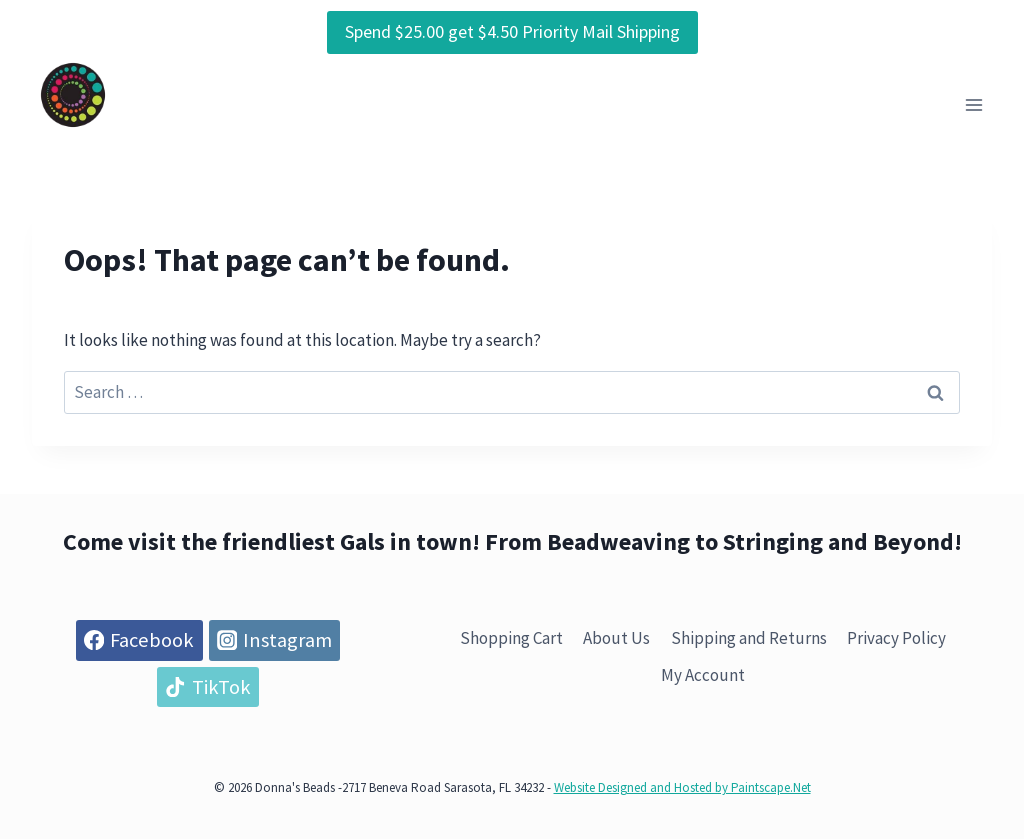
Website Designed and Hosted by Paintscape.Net (682, 787)
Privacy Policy (896, 638)
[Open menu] (973, 105)
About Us (616, 638)
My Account (703, 675)
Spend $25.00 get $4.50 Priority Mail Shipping (512, 31)
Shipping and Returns (749, 638)
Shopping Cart (511, 638)
